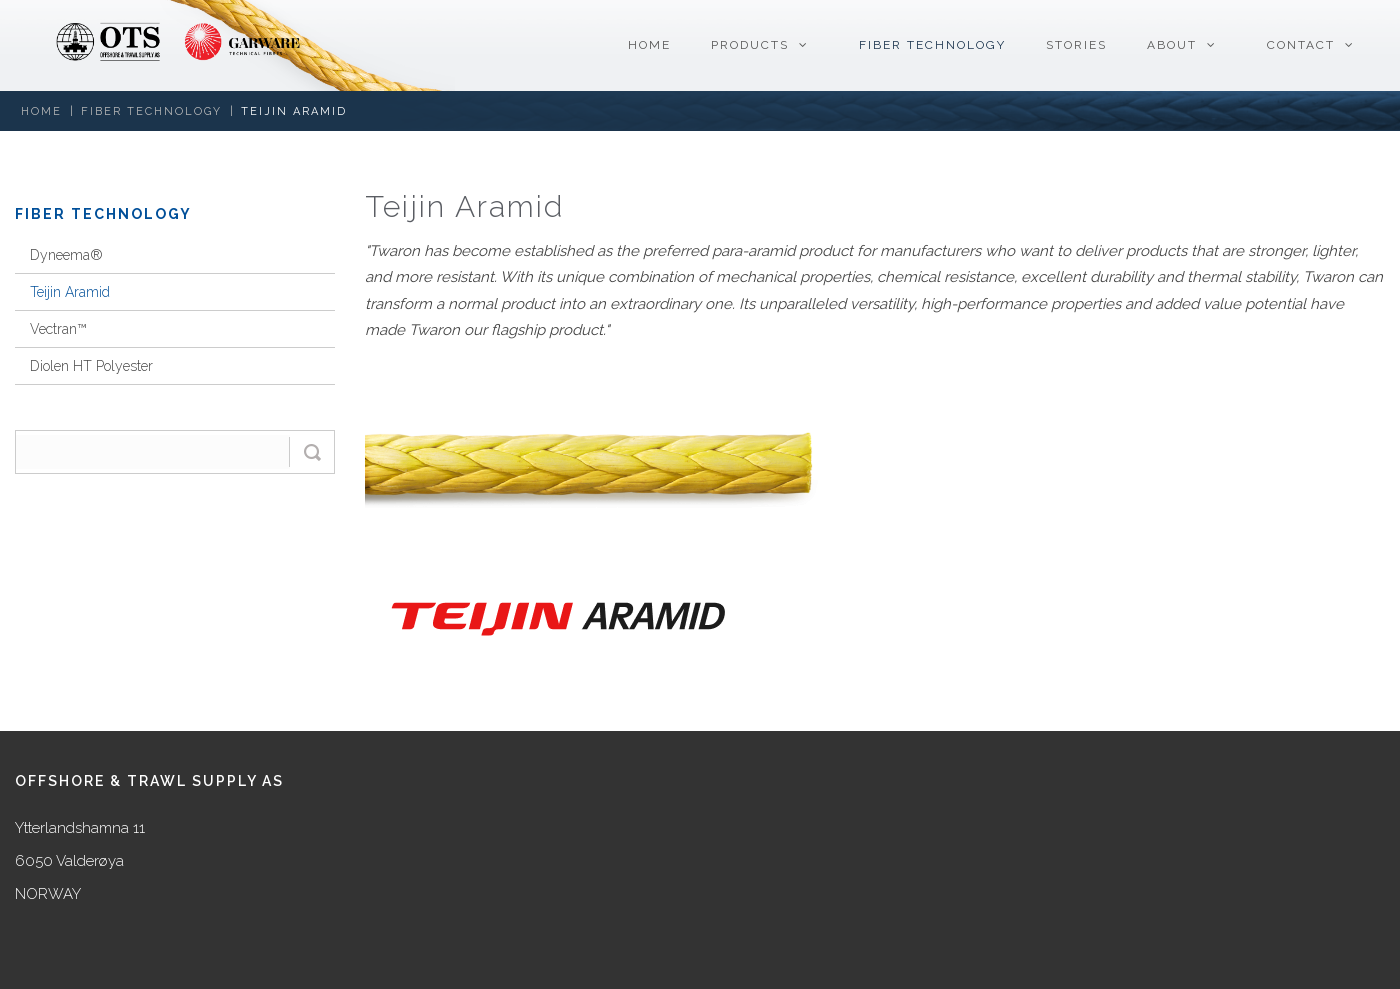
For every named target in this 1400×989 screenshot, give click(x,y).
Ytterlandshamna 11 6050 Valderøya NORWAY (80, 861)
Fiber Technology (151, 111)
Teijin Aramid (294, 111)
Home (41, 111)
